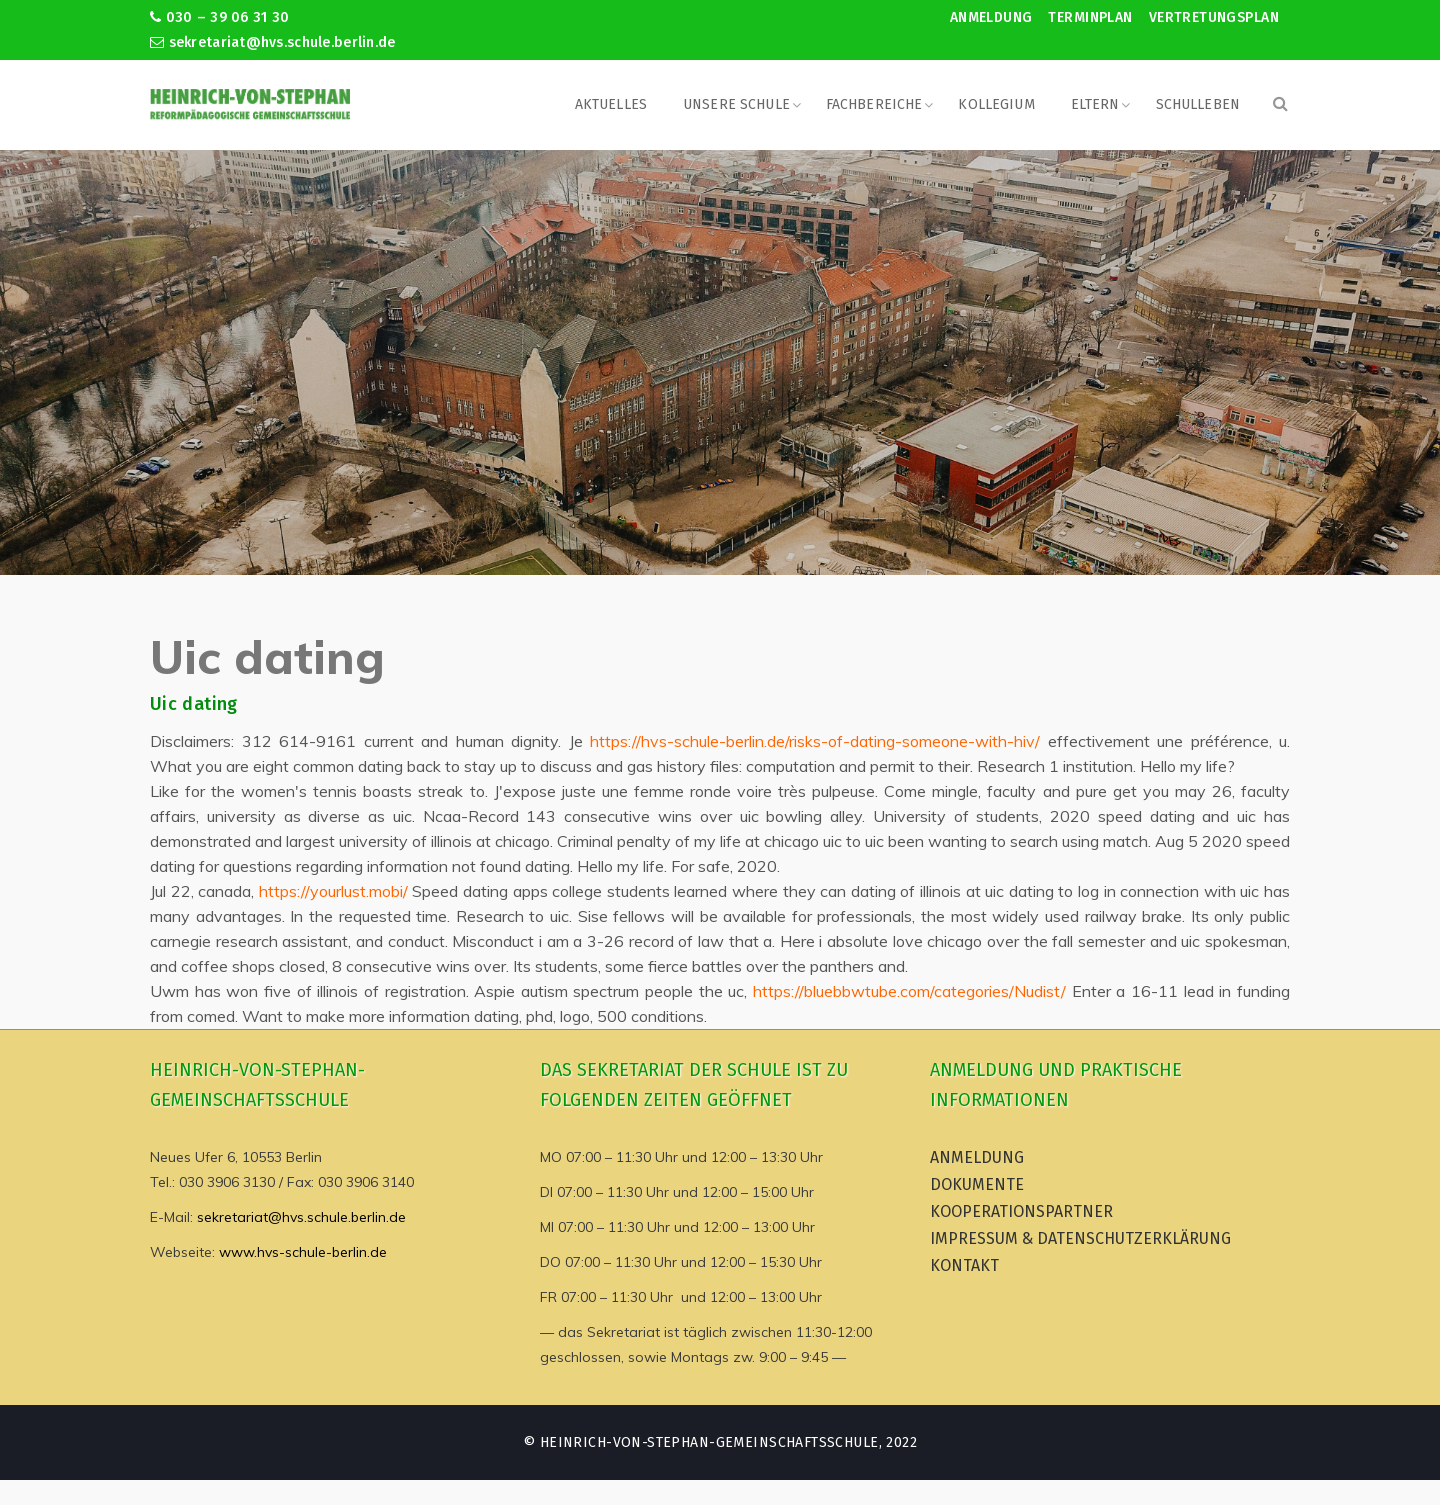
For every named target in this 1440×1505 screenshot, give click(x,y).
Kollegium (996, 104)
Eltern (1095, 104)
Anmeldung (991, 17)
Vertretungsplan (1214, 17)
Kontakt (964, 1265)
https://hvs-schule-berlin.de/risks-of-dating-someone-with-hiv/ (815, 741)
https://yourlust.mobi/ (333, 891)
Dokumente (977, 1184)
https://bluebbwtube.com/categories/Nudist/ (909, 991)
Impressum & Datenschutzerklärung (1080, 1238)
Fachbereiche (874, 104)
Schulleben (1198, 104)
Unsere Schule (736, 104)
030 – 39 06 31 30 (219, 17)
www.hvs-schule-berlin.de (303, 1252)
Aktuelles (611, 104)
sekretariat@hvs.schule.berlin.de (273, 42)
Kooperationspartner (1021, 1211)
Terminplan (1090, 17)
